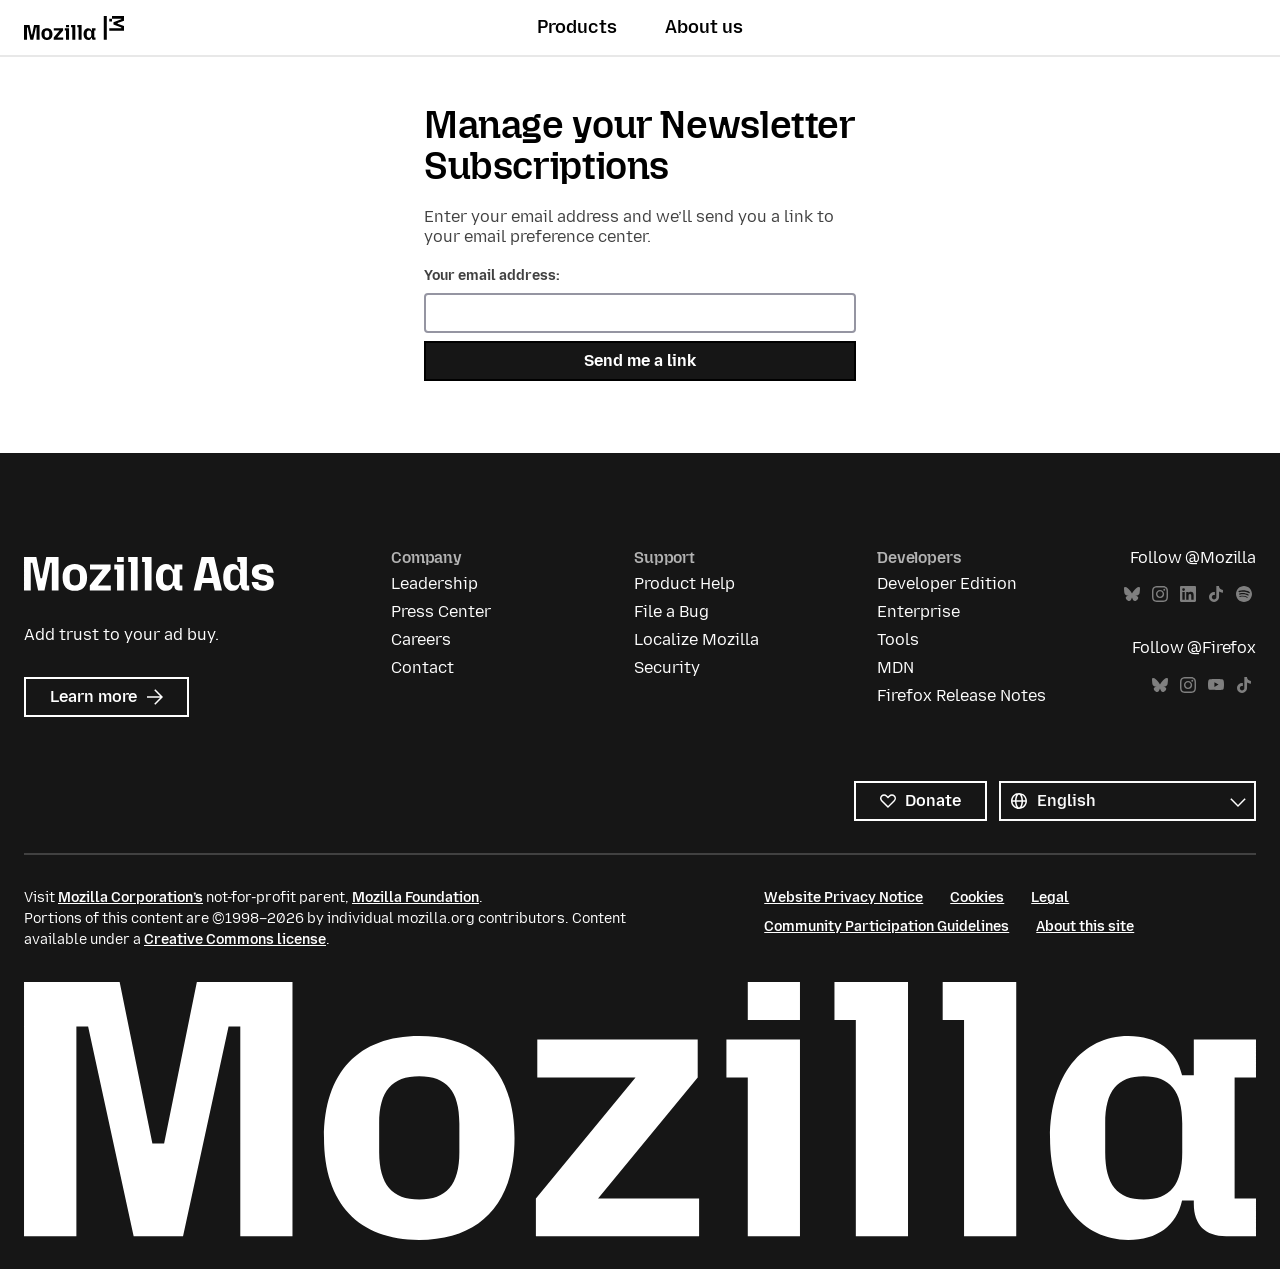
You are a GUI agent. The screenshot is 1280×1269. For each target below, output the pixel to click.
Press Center (441, 611)
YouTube (1216, 685)
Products (577, 27)
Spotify (1244, 594)
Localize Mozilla (696, 639)
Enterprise (918, 611)
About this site (1085, 926)
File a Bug (671, 611)
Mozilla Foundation (415, 897)
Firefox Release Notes (961, 695)
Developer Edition (947, 583)
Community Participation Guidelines (886, 926)
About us (704, 27)
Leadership (434, 583)
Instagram (1160, 594)
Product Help (684, 583)
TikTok (1216, 594)
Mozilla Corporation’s (130, 897)
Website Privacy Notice (843, 897)
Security (667, 667)
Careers (421, 639)
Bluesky (1132, 594)
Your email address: (492, 275)
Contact (422, 667)
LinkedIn (1188, 594)
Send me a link (640, 360)
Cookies (977, 897)
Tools (898, 639)
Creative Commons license (235, 939)
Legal (1050, 897)
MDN (895, 667)
